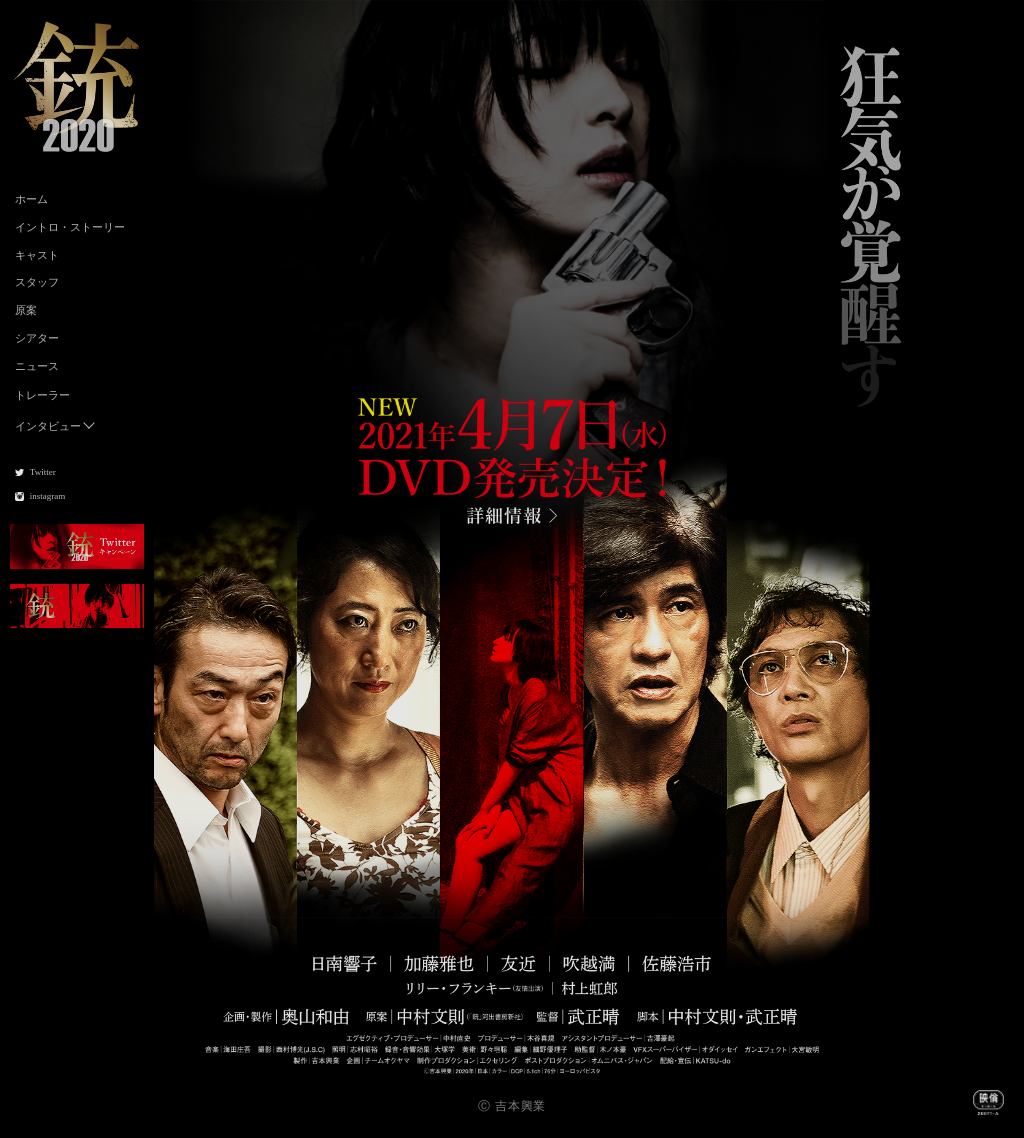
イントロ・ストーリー (70, 227)
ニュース (37, 366)
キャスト (37, 255)
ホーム (31, 199)
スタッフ (37, 282)
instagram (48, 496)
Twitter (43, 472)
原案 (26, 310)
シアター (37, 338)
